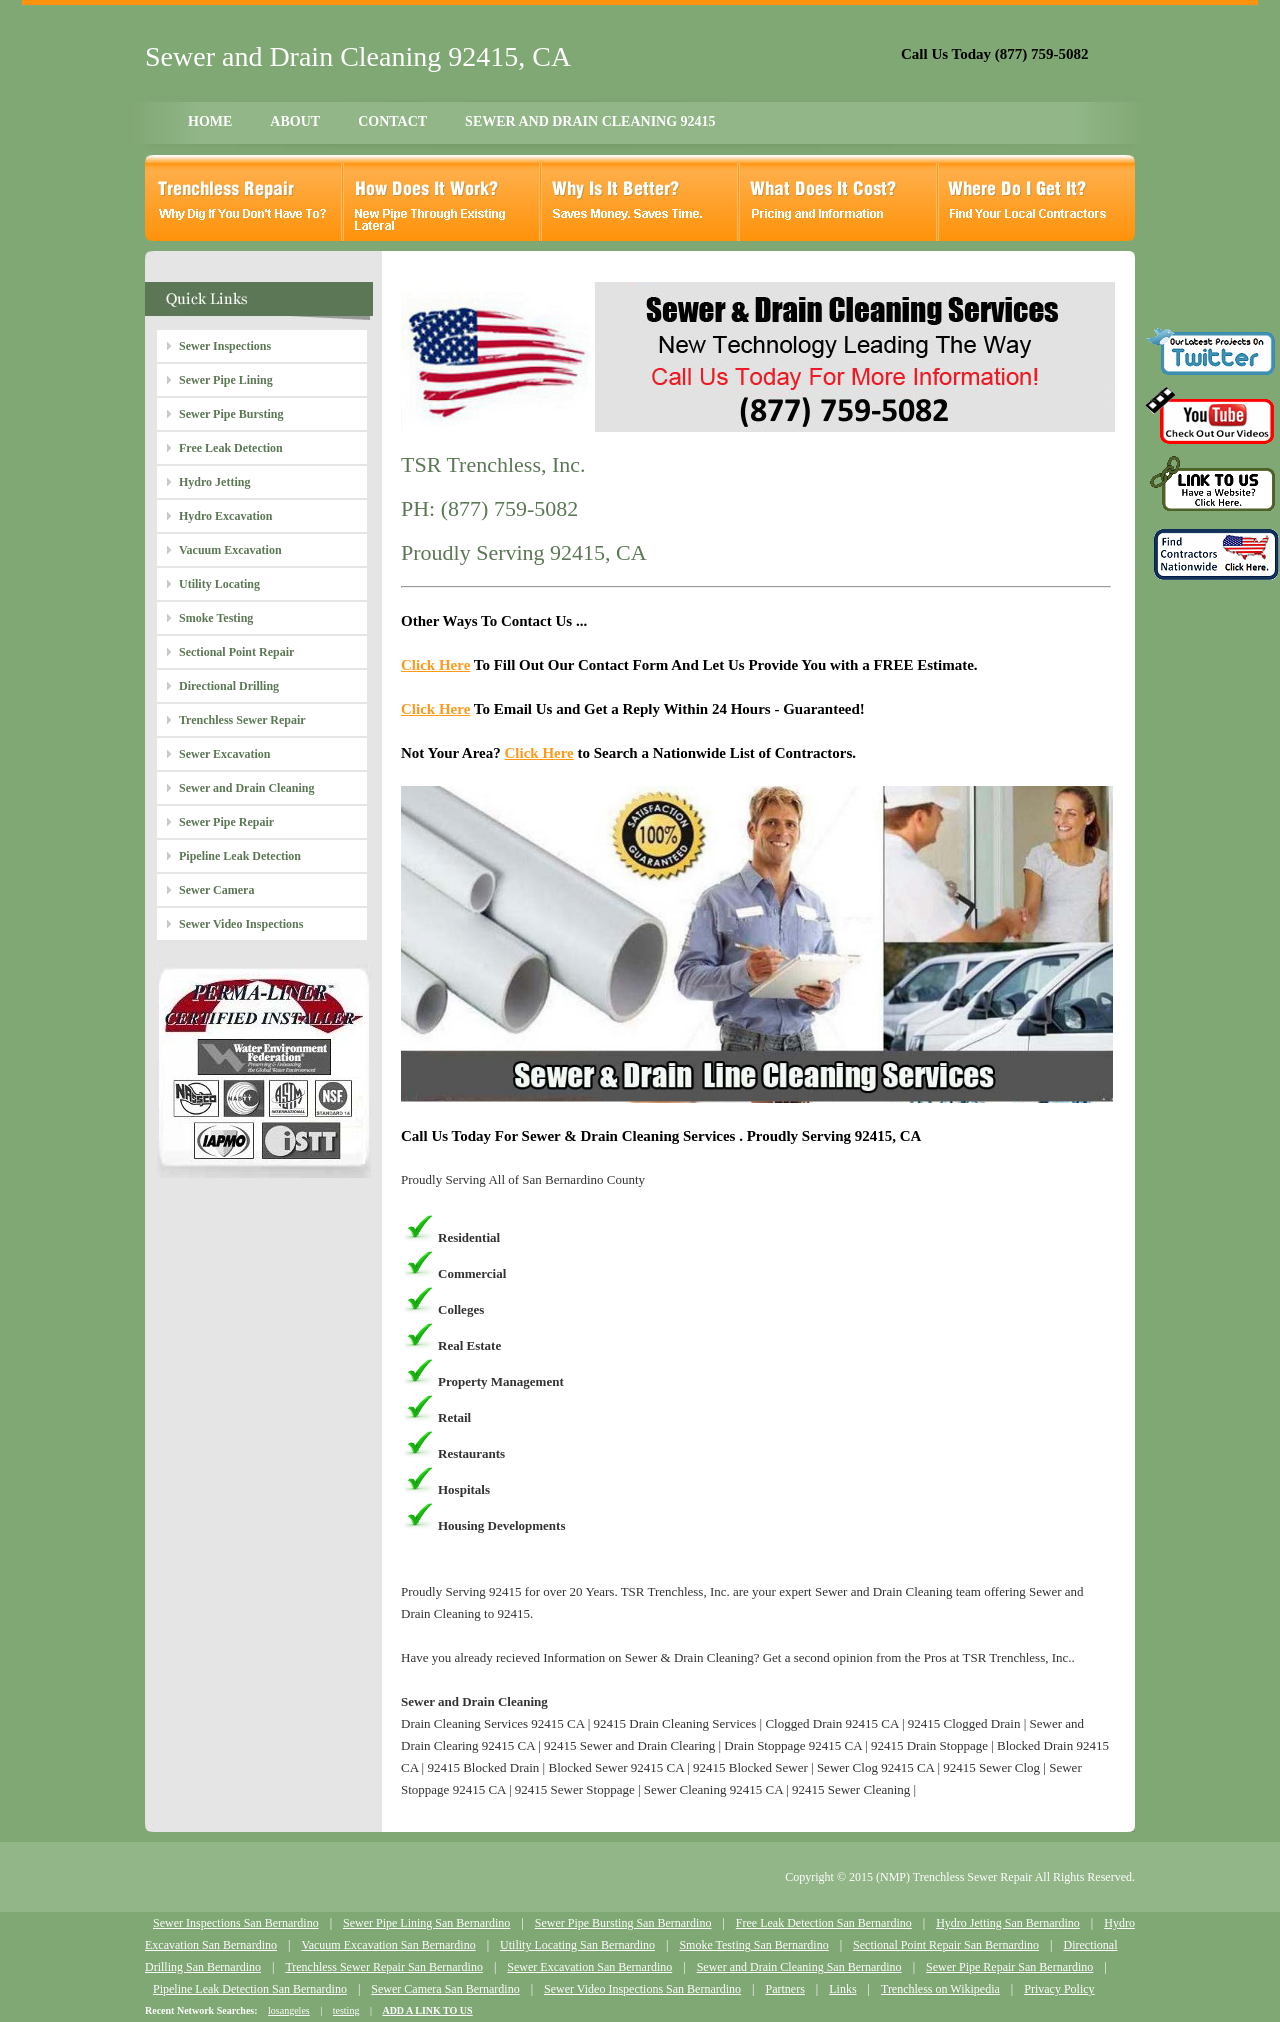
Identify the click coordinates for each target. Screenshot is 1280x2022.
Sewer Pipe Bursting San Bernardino (623, 1923)
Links (842, 1989)
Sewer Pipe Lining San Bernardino (426, 1923)
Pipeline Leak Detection (240, 856)
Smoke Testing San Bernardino (753, 1945)
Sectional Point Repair (236, 652)
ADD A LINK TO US (427, 2010)
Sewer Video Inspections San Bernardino (642, 1989)
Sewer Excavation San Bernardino (589, 1967)
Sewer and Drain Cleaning (246, 788)
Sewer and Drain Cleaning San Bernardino (799, 1967)
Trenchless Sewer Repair (242, 720)
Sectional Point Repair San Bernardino (946, 1945)
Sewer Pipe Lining (226, 380)
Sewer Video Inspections (241, 924)
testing (346, 2010)
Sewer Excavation (224, 754)
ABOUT (295, 121)
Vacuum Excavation (230, 550)
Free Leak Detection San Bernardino (824, 1923)
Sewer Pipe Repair (226, 822)
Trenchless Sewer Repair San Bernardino (384, 1967)
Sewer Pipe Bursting (231, 414)
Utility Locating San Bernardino (577, 1945)
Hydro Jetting (214, 482)
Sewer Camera (216, 890)
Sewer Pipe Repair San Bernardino (1009, 1967)
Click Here (435, 665)
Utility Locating (219, 584)
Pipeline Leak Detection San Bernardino (250, 1989)
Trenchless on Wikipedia (940, 1989)
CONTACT (392, 121)
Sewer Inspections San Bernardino (236, 1923)
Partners (784, 1989)
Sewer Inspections (225, 346)
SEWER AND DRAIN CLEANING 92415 (590, 121)
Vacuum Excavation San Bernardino (388, 1945)
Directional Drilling (229, 686)
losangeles (289, 2010)
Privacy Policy (1059, 1989)
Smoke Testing (216, 618)
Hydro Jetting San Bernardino (1008, 1923)
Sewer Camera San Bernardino (445, 1989)
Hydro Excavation (225, 516)
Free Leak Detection (231, 448)
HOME (210, 121)
